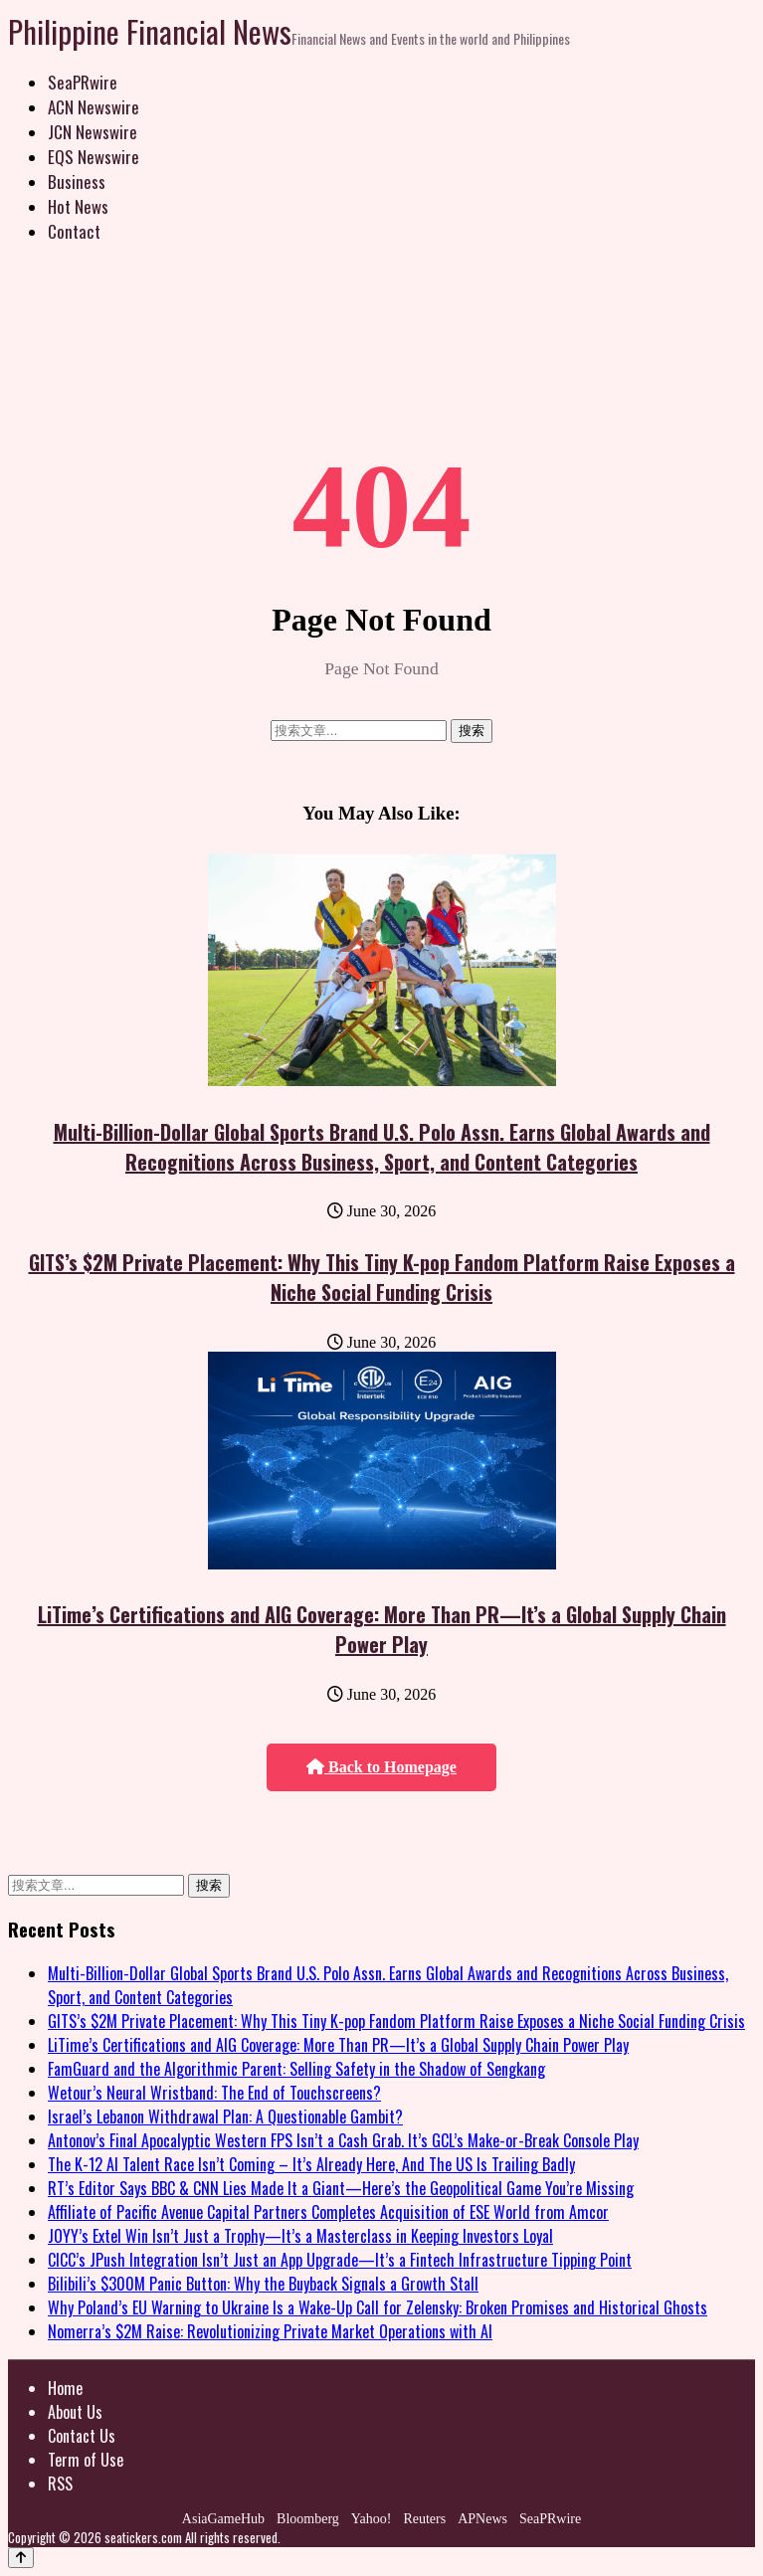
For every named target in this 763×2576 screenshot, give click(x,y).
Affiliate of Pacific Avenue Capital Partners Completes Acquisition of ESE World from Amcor (328, 2212)
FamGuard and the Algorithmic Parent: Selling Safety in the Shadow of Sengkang (296, 2069)
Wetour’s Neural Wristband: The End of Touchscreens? (214, 2093)
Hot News (78, 206)
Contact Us (81, 2436)
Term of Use (85, 2460)
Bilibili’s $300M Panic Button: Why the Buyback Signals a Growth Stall (263, 2284)
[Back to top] (21, 2557)
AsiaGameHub (223, 2518)
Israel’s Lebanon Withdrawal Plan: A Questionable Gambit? (225, 2116)
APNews (482, 2518)
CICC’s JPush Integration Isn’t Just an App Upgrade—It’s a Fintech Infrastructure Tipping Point (340, 2260)
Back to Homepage (381, 1766)
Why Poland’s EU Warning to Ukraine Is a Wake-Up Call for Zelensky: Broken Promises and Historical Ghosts (377, 2307)
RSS (60, 2483)
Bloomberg (308, 2518)
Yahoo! (371, 2518)
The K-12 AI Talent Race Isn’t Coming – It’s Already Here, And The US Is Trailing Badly (311, 2164)
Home (65, 2388)
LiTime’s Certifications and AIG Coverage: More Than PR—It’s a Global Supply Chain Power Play (382, 1629)
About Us (75, 2412)
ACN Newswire (93, 106)
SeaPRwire (82, 82)
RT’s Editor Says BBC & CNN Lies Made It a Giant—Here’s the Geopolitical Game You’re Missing (341, 2188)
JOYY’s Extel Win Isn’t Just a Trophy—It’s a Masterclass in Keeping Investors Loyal (300, 2236)
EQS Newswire (93, 156)
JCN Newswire (92, 131)
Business (76, 181)
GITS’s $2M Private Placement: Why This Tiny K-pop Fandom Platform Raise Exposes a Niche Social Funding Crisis (382, 1277)
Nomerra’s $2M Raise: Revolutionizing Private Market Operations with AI (270, 2331)
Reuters (424, 2518)
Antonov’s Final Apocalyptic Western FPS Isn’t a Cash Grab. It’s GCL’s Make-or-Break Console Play (343, 2140)
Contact (74, 231)
